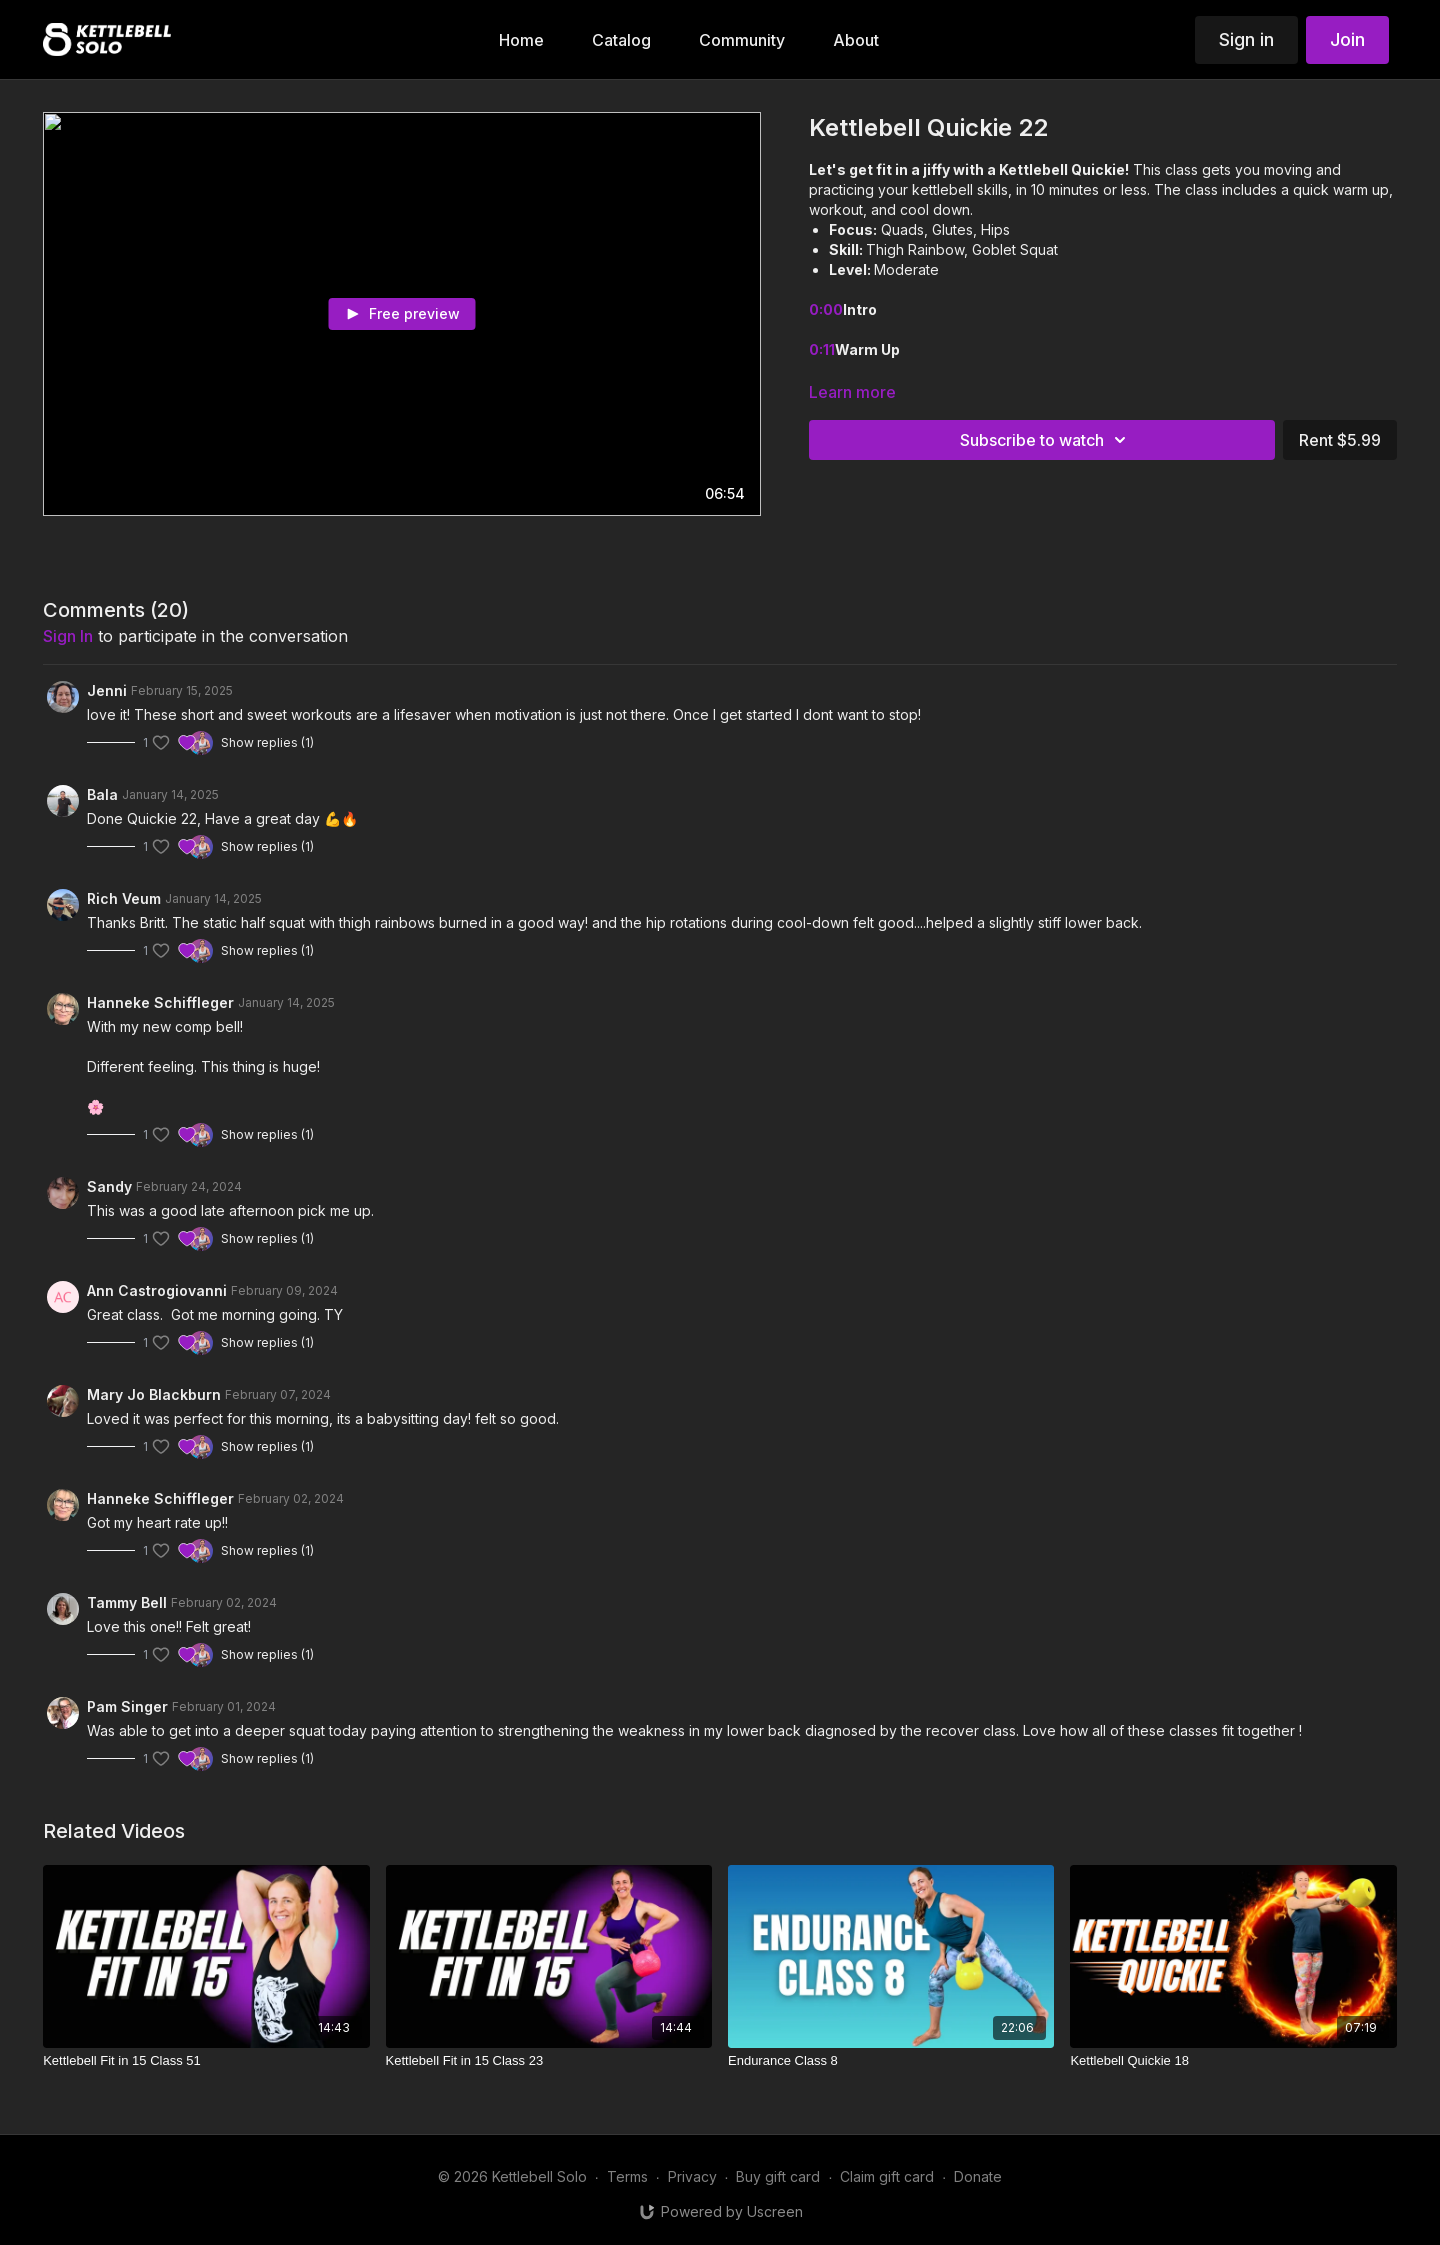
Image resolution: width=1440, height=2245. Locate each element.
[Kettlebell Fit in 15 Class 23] (549, 2061)
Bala (102, 794)
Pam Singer (127, 1706)
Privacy (692, 2176)
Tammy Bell (127, 1602)
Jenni (107, 690)
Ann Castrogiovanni (157, 1290)
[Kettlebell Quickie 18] (1233, 2061)
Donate (978, 2176)
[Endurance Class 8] (891, 2061)
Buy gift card (778, 2176)
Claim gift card (887, 2176)
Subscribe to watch (1046, 440)
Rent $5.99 (1340, 440)
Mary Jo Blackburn (154, 1394)
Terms (627, 2176)
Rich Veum (124, 898)
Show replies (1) (267, 742)
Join (1347, 39)
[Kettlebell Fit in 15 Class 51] (206, 2061)
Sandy (109, 1186)
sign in (68, 636)
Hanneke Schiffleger (160, 1002)
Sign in (1246, 39)
